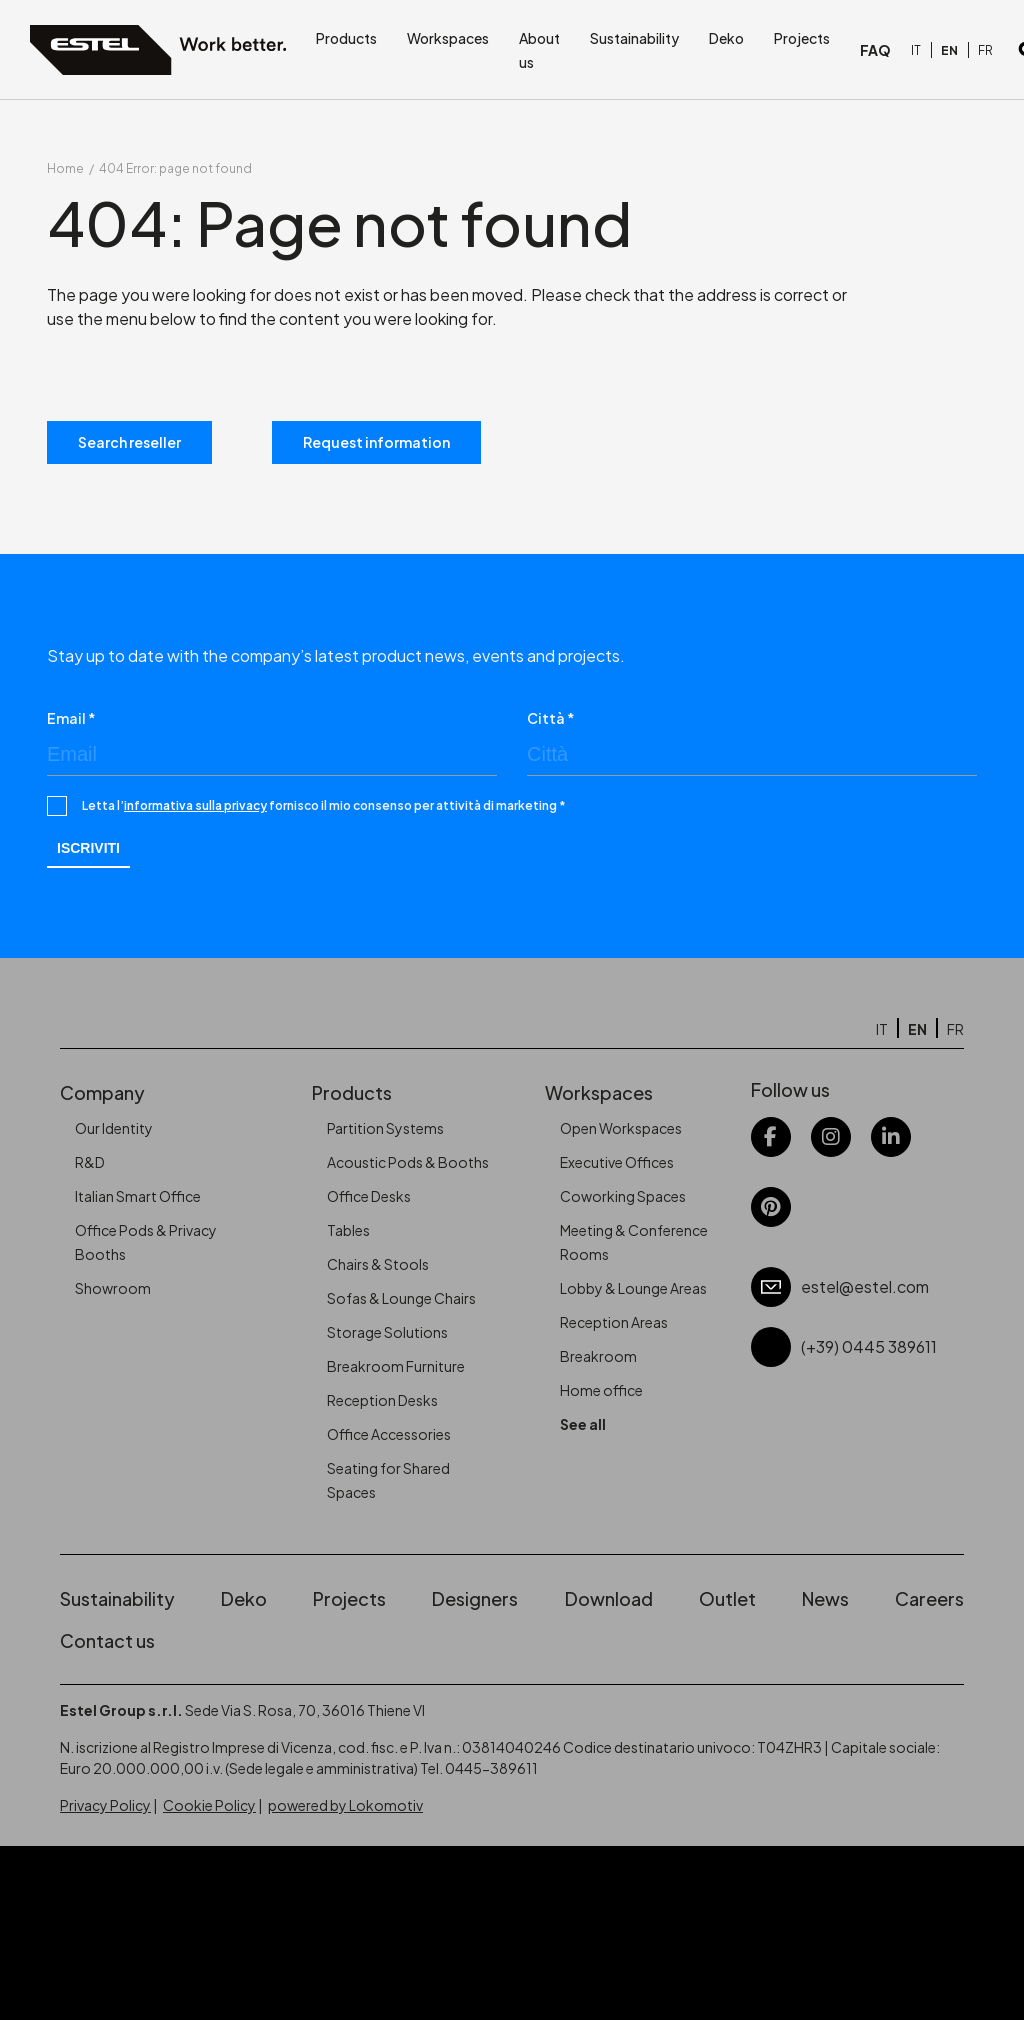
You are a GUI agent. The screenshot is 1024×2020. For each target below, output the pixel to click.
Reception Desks (382, 1400)
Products (346, 38)
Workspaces (448, 38)
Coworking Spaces (623, 1196)
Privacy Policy (105, 1805)
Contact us (107, 1640)
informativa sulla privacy (195, 805)
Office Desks (369, 1196)
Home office (601, 1390)
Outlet (727, 1598)
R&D (90, 1162)
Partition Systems (385, 1128)
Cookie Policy (209, 1805)
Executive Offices (617, 1162)
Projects (802, 38)
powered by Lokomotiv (345, 1805)
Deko (726, 38)
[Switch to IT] (916, 50)
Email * (71, 718)
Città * (551, 718)
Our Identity (114, 1128)
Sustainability (634, 38)
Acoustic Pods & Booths (408, 1162)
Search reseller (129, 442)
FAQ (875, 50)
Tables (348, 1230)
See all (583, 1424)
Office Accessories (389, 1434)
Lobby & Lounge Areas (633, 1288)
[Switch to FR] (985, 50)
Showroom (113, 1288)
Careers (929, 1598)
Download (609, 1598)
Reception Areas (614, 1322)
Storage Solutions (387, 1332)
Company (102, 1092)
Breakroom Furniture (396, 1366)
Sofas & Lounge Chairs (401, 1298)
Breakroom (598, 1356)
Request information (376, 442)
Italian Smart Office (138, 1196)
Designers (475, 1598)
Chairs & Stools (378, 1264)
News (825, 1598)
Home (65, 168)
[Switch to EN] (949, 50)
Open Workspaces (621, 1128)
